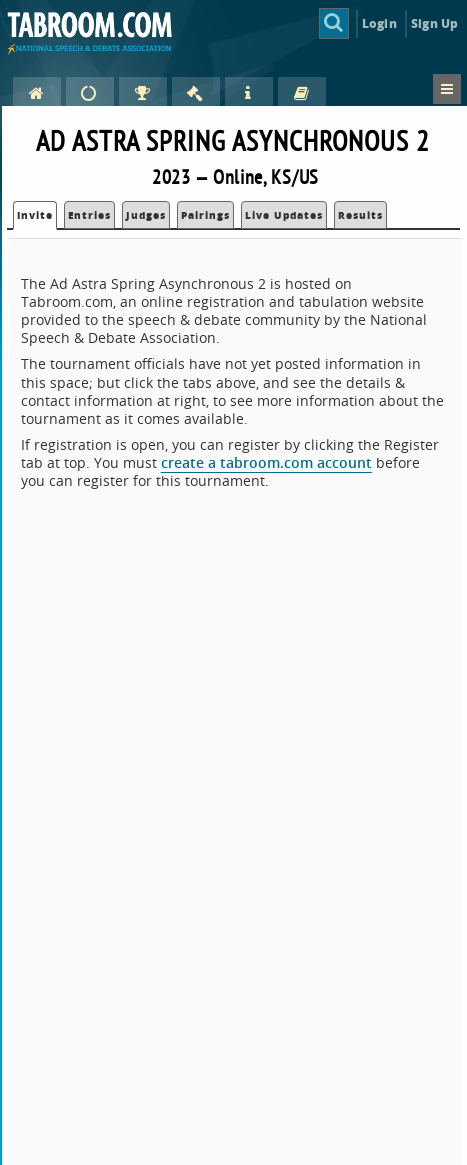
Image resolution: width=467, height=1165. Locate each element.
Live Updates (284, 215)
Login (379, 23)
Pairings (205, 215)
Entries (89, 215)
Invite (35, 215)
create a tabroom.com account (266, 462)
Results (360, 215)
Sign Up (434, 23)
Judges (146, 215)
